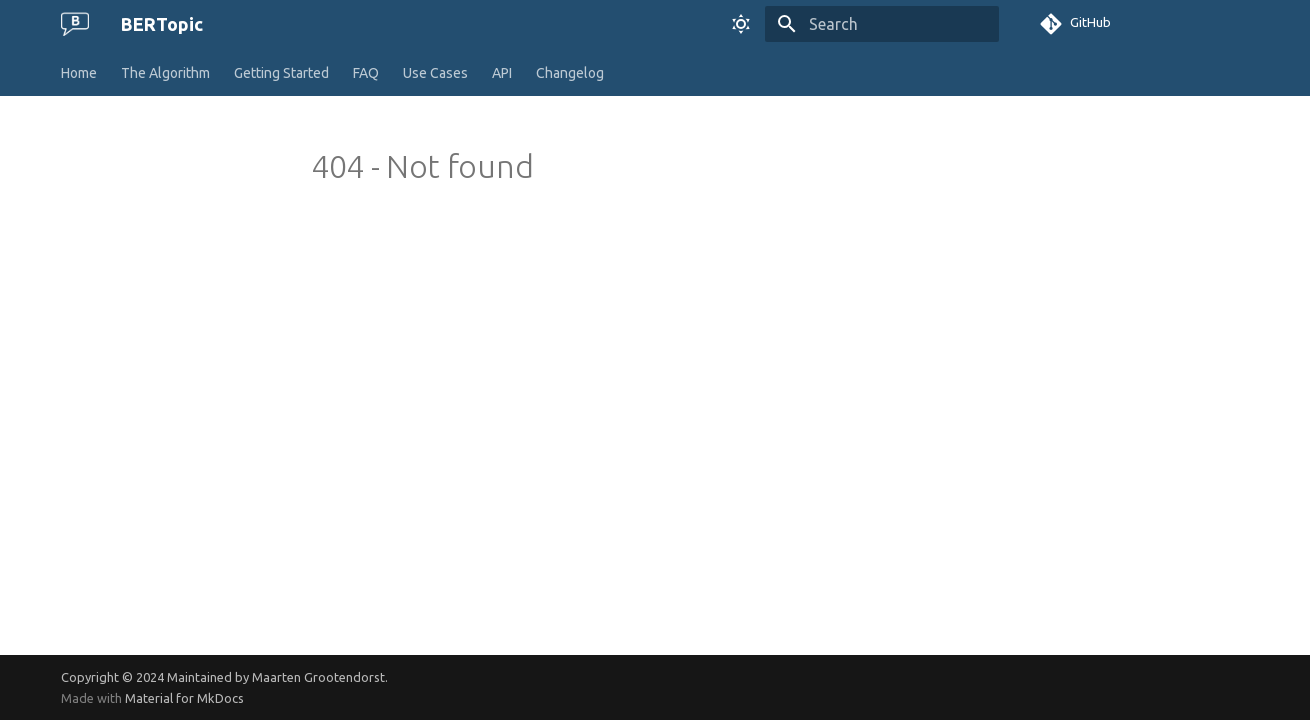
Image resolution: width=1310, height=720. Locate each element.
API (502, 73)
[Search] (882, 24)
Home (79, 73)
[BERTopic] (75, 24)
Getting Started (281, 73)
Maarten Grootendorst (318, 677)
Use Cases (435, 73)
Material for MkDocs (184, 698)
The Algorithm (165, 73)
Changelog (570, 73)
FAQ (366, 73)
